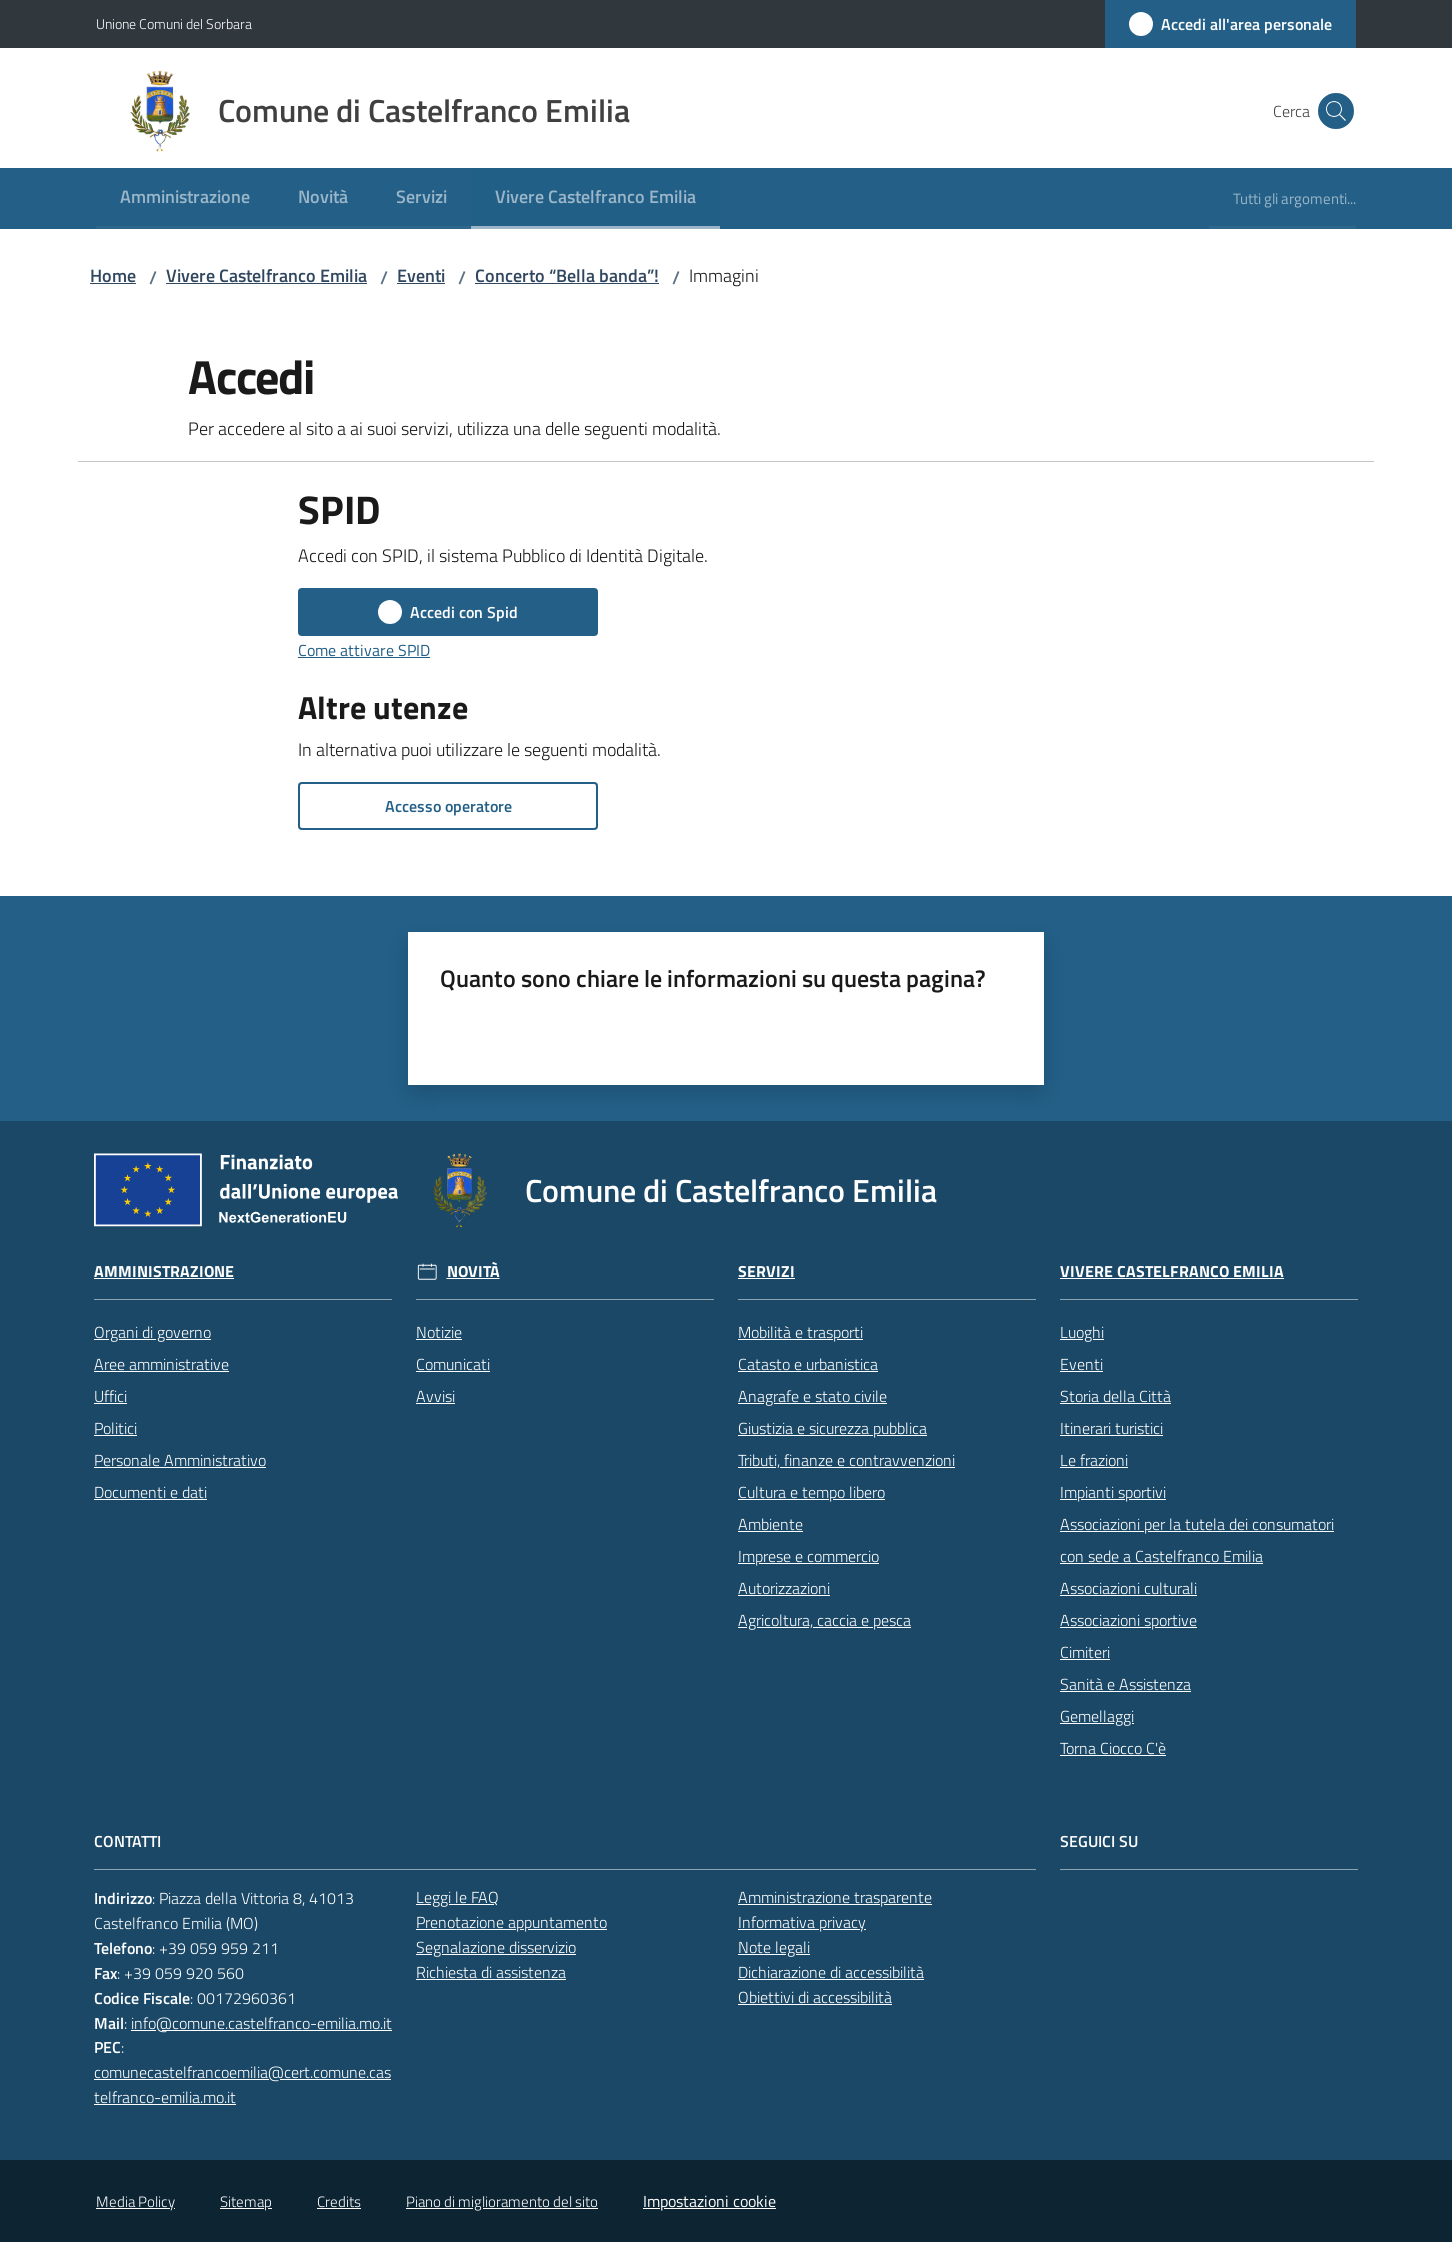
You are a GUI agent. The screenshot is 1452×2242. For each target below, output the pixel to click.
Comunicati (453, 1364)
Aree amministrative (161, 1364)
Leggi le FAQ (457, 1897)
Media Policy (135, 2201)
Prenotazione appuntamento (511, 1922)
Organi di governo (152, 1332)
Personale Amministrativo (180, 1460)
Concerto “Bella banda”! (567, 275)
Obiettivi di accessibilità (815, 1997)
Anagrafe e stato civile (812, 1396)
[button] (1332, 111)
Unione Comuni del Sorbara (174, 23)
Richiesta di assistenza (491, 1972)
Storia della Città (1115, 1396)
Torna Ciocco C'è (1113, 1748)
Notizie (439, 1332)
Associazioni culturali (1128, 1588)
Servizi (766, 1271)
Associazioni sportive (1128, 1620)
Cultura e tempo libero (811, 1492)
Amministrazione (164, 1271)
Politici (115, 1428)
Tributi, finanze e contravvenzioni (846, 1460)
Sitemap (246, 2201)
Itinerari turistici (1111, 1428)
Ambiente (770, 1524)
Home (113, 275)
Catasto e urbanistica (808, 1364)
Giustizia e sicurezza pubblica (832, 1428)
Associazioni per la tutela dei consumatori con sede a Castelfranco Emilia (1197, 1540)
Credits (339, 2201)
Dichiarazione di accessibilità (831, 1972)
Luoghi (1082, 1332)
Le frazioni (1094, 1460)
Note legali (774, 1947)
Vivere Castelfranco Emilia (266, 275)
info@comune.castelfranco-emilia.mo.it (261, 2023)
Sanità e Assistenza (1125, 1684)
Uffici (110, 1396)
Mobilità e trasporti (800, 1332)
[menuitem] (185, 198)
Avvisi (435, 1396)
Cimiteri (1085, 1652)
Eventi (421, 275)
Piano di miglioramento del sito (502, 2201)
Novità (473, 1271)
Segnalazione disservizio (496, 1947)
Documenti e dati (150, 1492)
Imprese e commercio (808, 1556)
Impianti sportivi (1113, 1492)
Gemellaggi (1097, 1716)
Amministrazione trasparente (835, 1897)
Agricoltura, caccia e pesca (824, 1620)
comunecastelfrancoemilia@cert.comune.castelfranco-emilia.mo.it (242, 2084)
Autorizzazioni (784, 1588)
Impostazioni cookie (709, 2201)
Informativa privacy (802, 1922)
